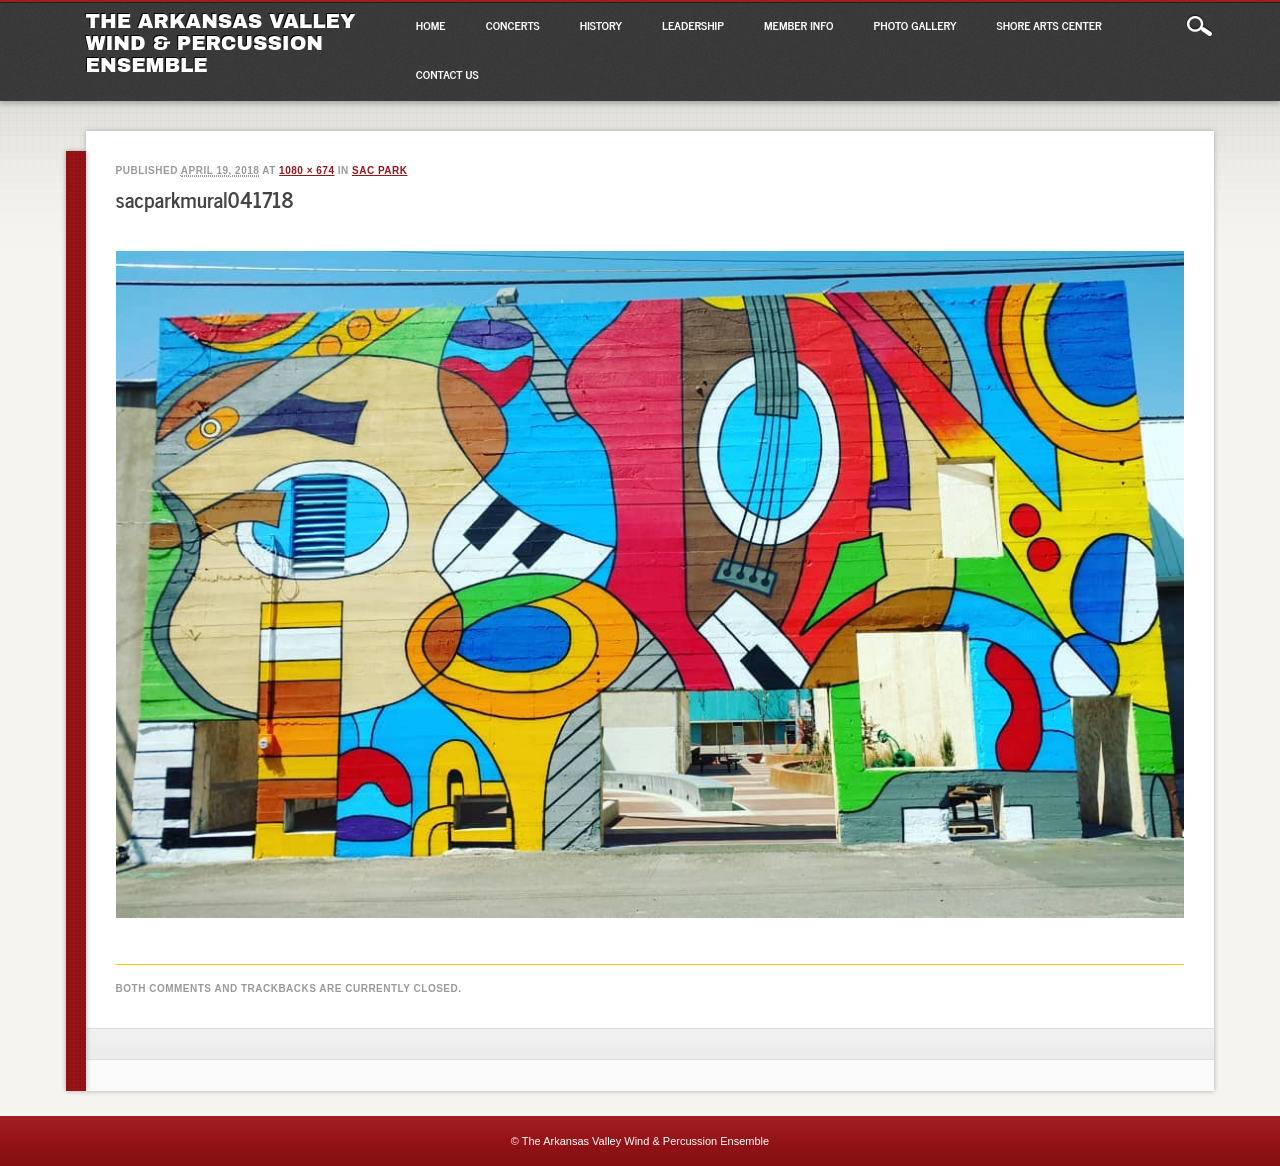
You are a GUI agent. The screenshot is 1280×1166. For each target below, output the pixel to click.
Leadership (693, 25)
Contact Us (447, 74)
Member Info (799, 25)
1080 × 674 (306, 170)
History (601, 25)
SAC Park (379, 170)
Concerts (513, 25)
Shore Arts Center (1049, 25)
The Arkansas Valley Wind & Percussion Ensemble (221, 43)
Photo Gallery (915, 25)
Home (431, 25)
